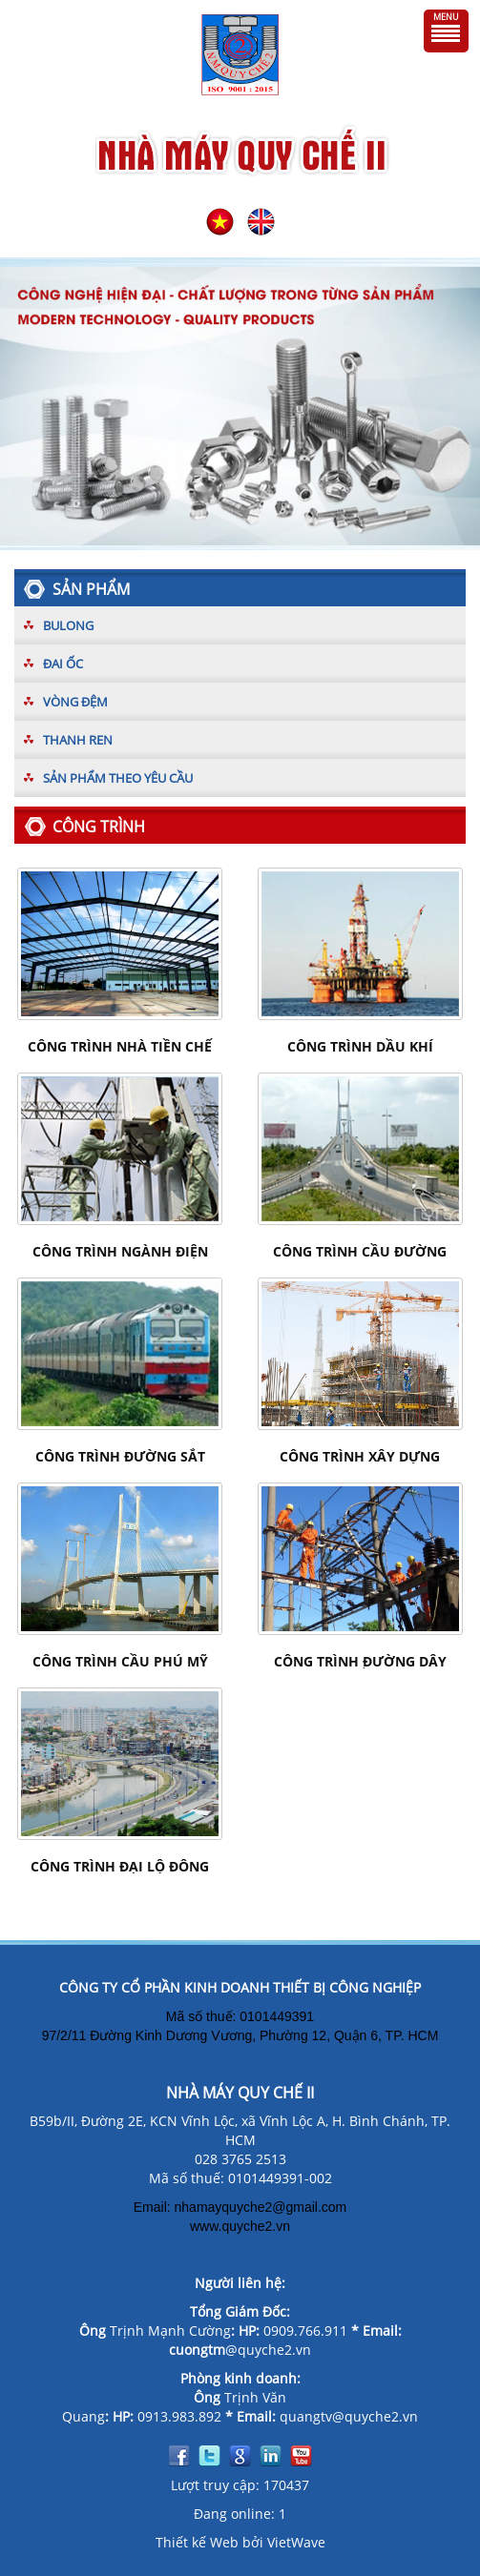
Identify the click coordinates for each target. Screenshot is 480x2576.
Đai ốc (63, 663)
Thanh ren (78, 739)
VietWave (296, 2542)
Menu (446, 16)
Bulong (68, 625)
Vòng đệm (75, 701)
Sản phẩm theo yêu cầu (118, 778)
